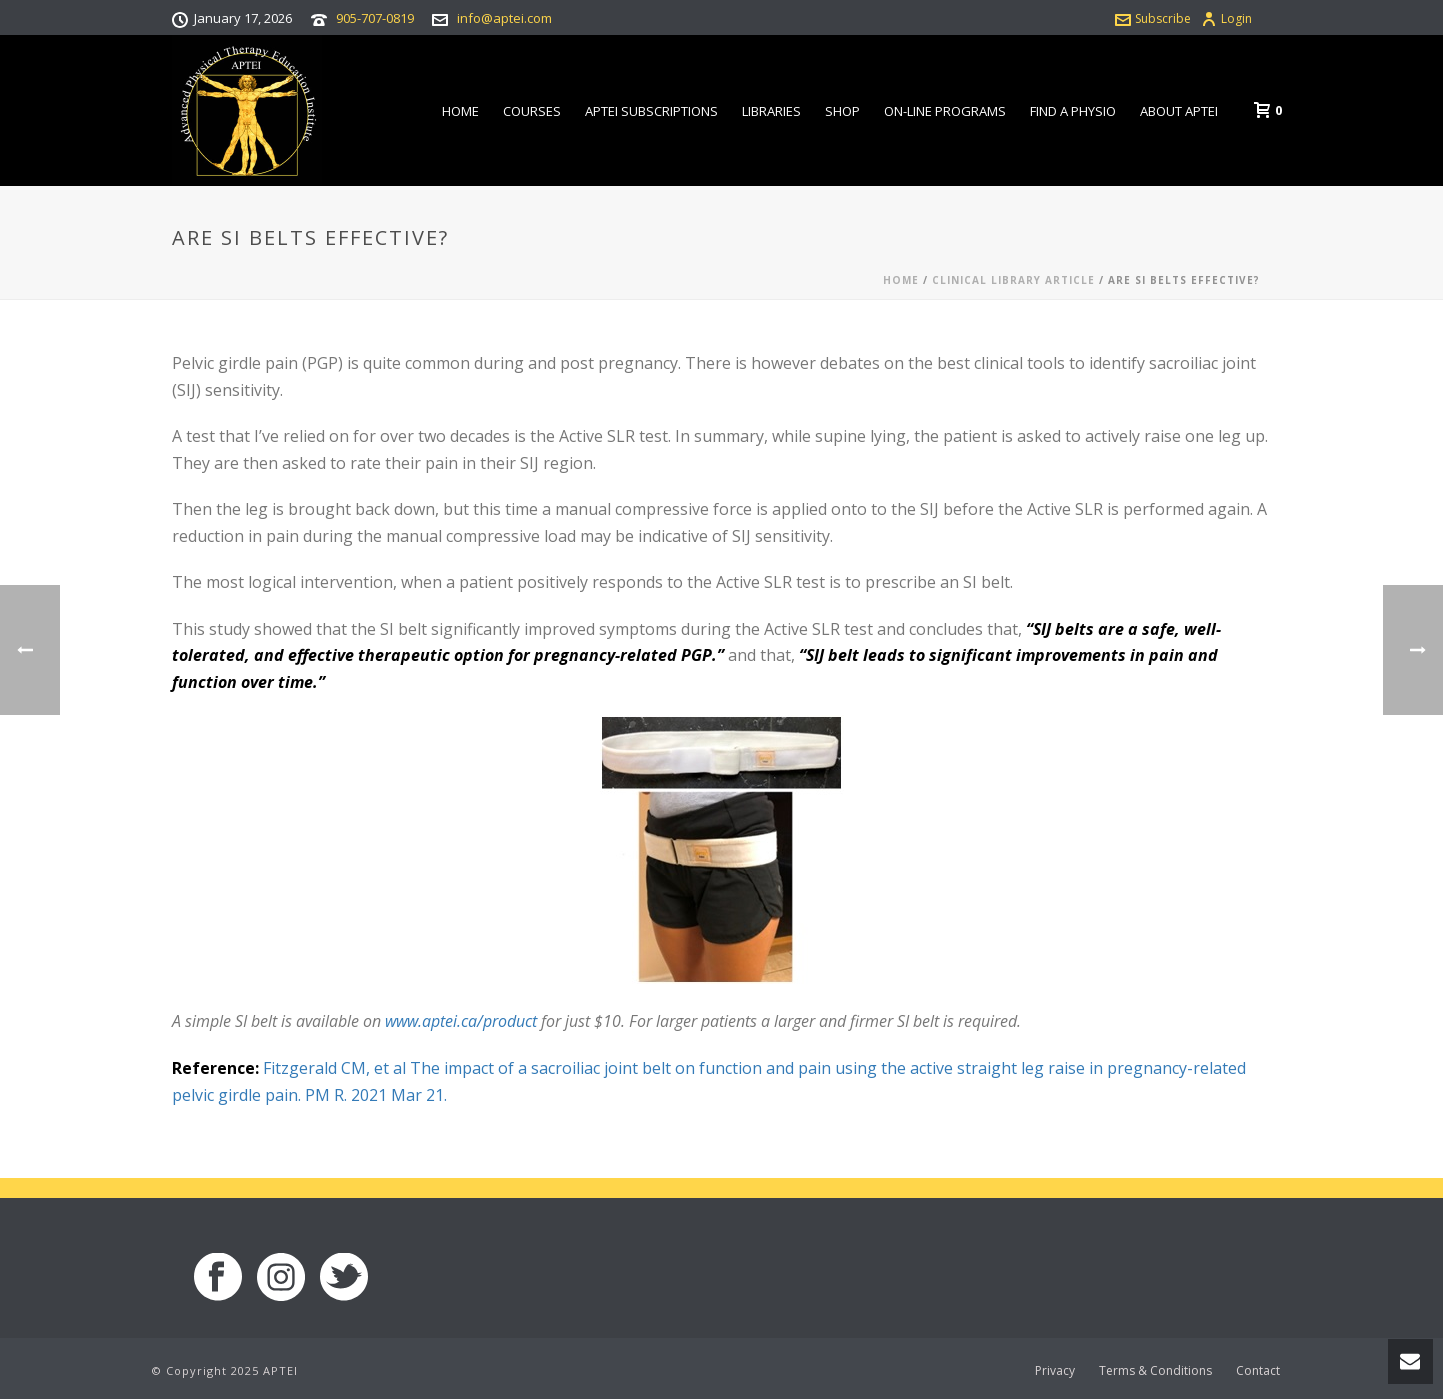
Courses (532, 111)
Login (1226, 18)
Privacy (1055, 1371)
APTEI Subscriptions (651, 111)
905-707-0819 (375, 18)
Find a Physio (1073, 111)
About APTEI (1179, 111)
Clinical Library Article (1013, 280)
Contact (1258, 1371)
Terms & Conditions (1155, 1371)
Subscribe (1153, 18)
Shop (842, 111)
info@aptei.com (504, 18)
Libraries (771, 111)
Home (460, 111)
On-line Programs (945, 111)
